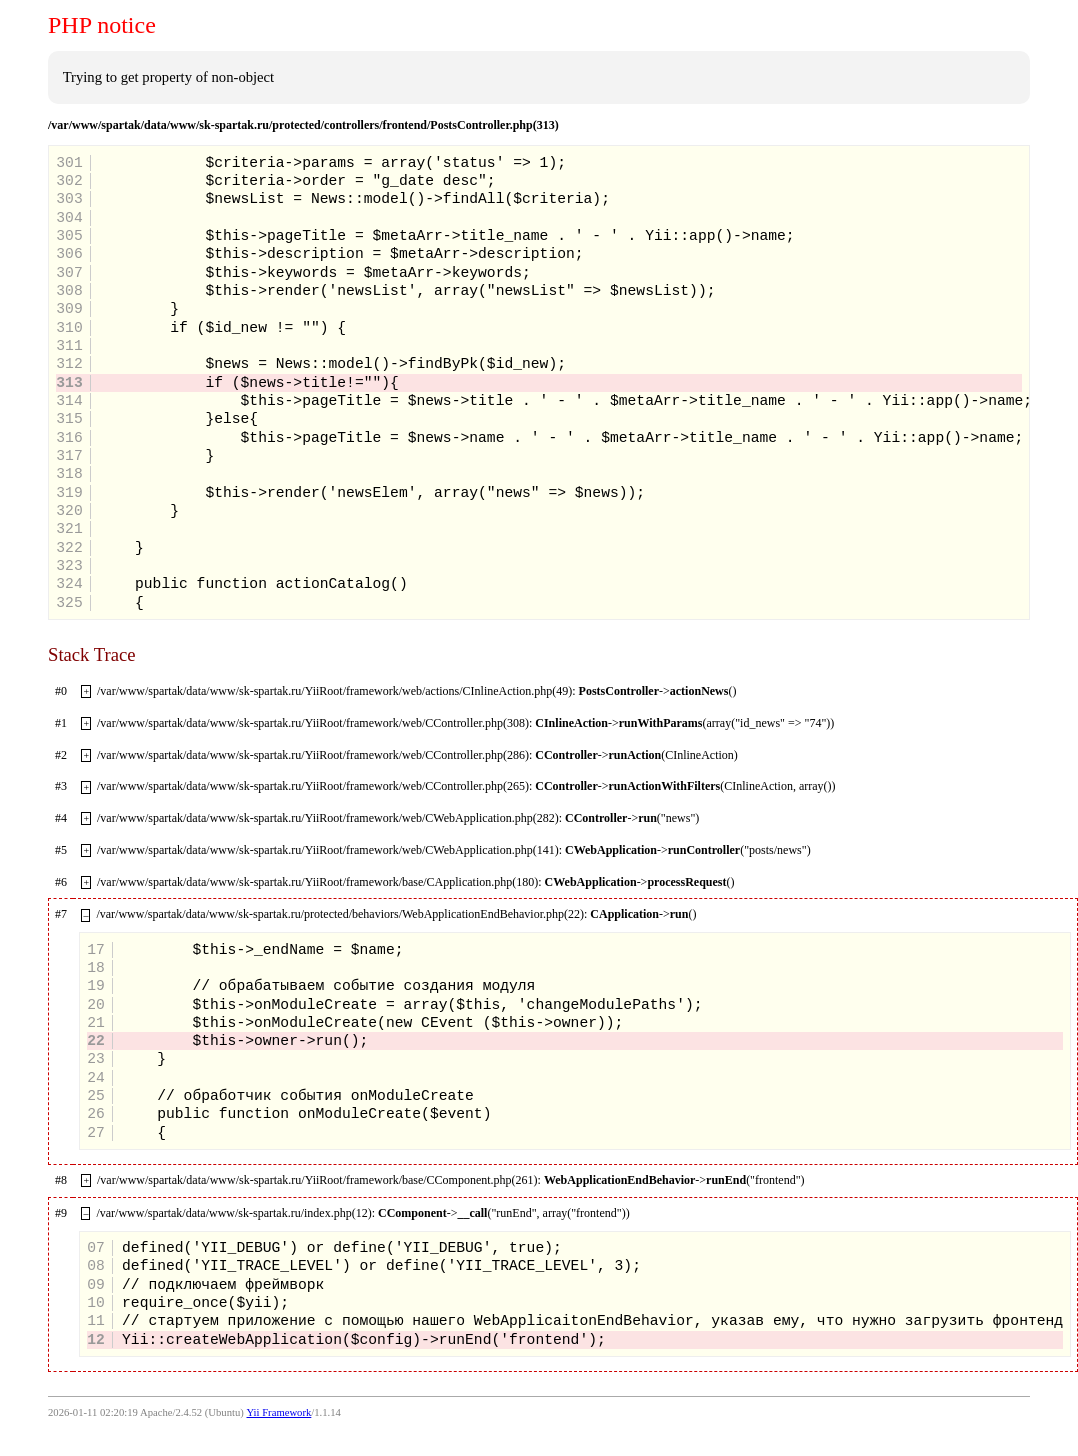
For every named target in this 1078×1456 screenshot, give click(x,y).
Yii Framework (279, 1412)
